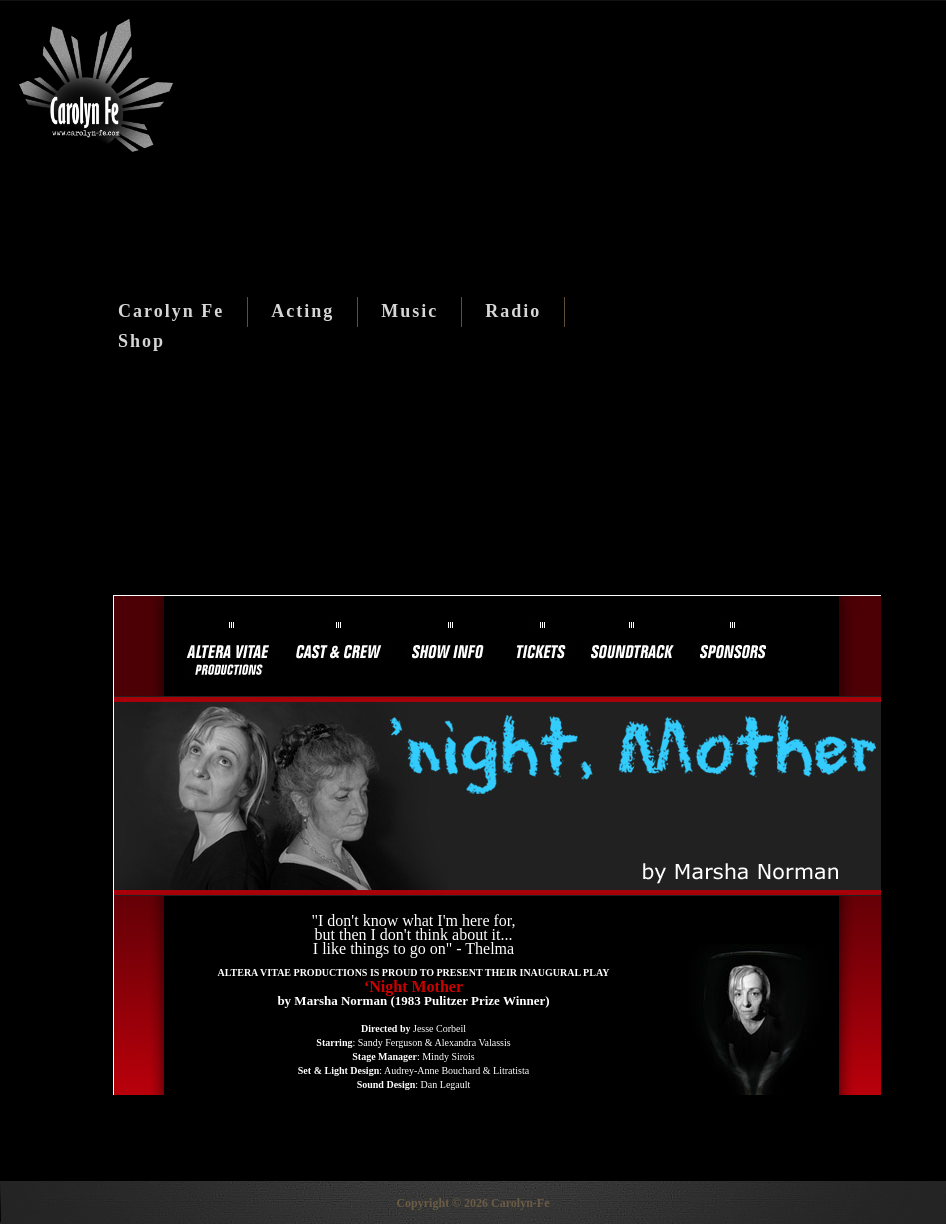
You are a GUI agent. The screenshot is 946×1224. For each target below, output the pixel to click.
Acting (302, 311)
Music (409, 311)
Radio (513, 311)
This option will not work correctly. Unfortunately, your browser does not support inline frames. (497, 845)
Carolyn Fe (171, 311)
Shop (141, 341)
